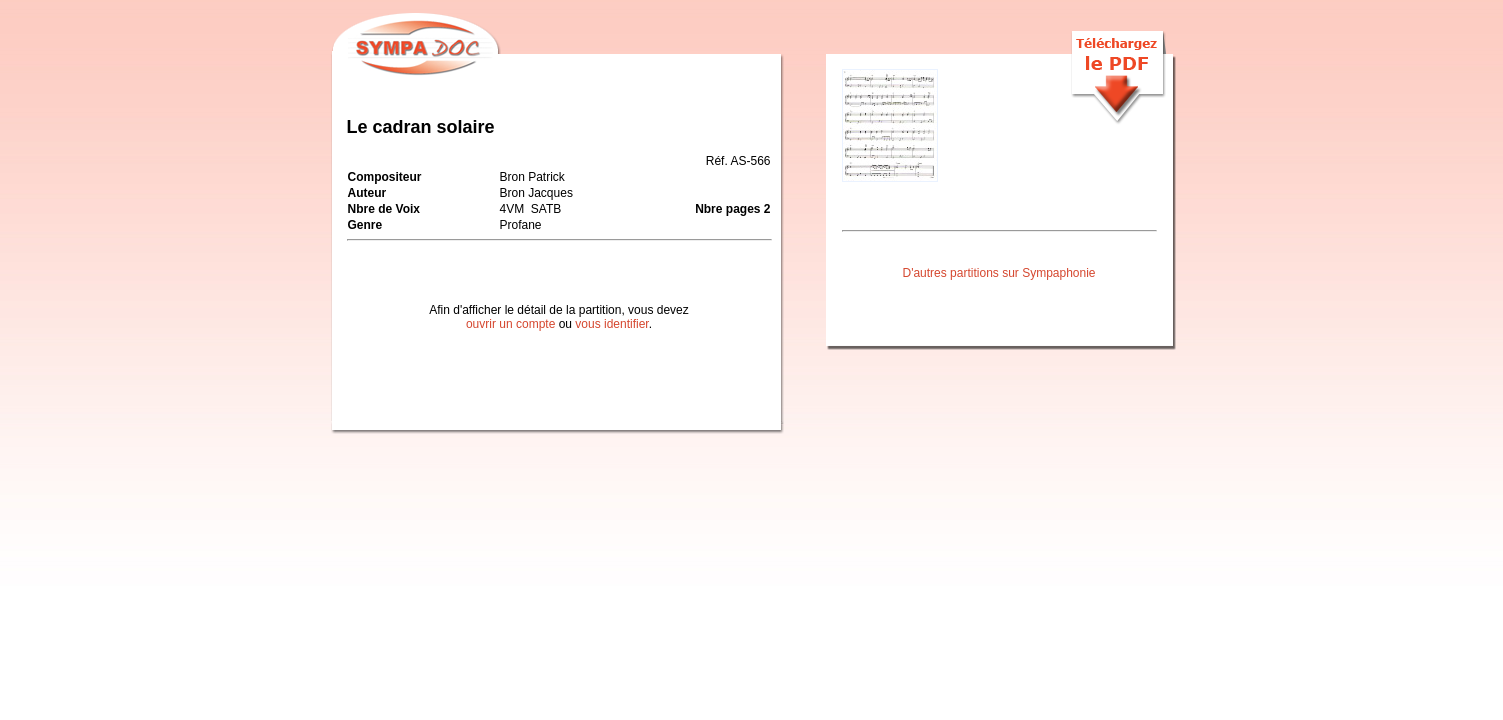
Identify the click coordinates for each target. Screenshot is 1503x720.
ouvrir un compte (510, 324)
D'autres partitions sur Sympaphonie (998, 273)
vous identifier (611, 324)
